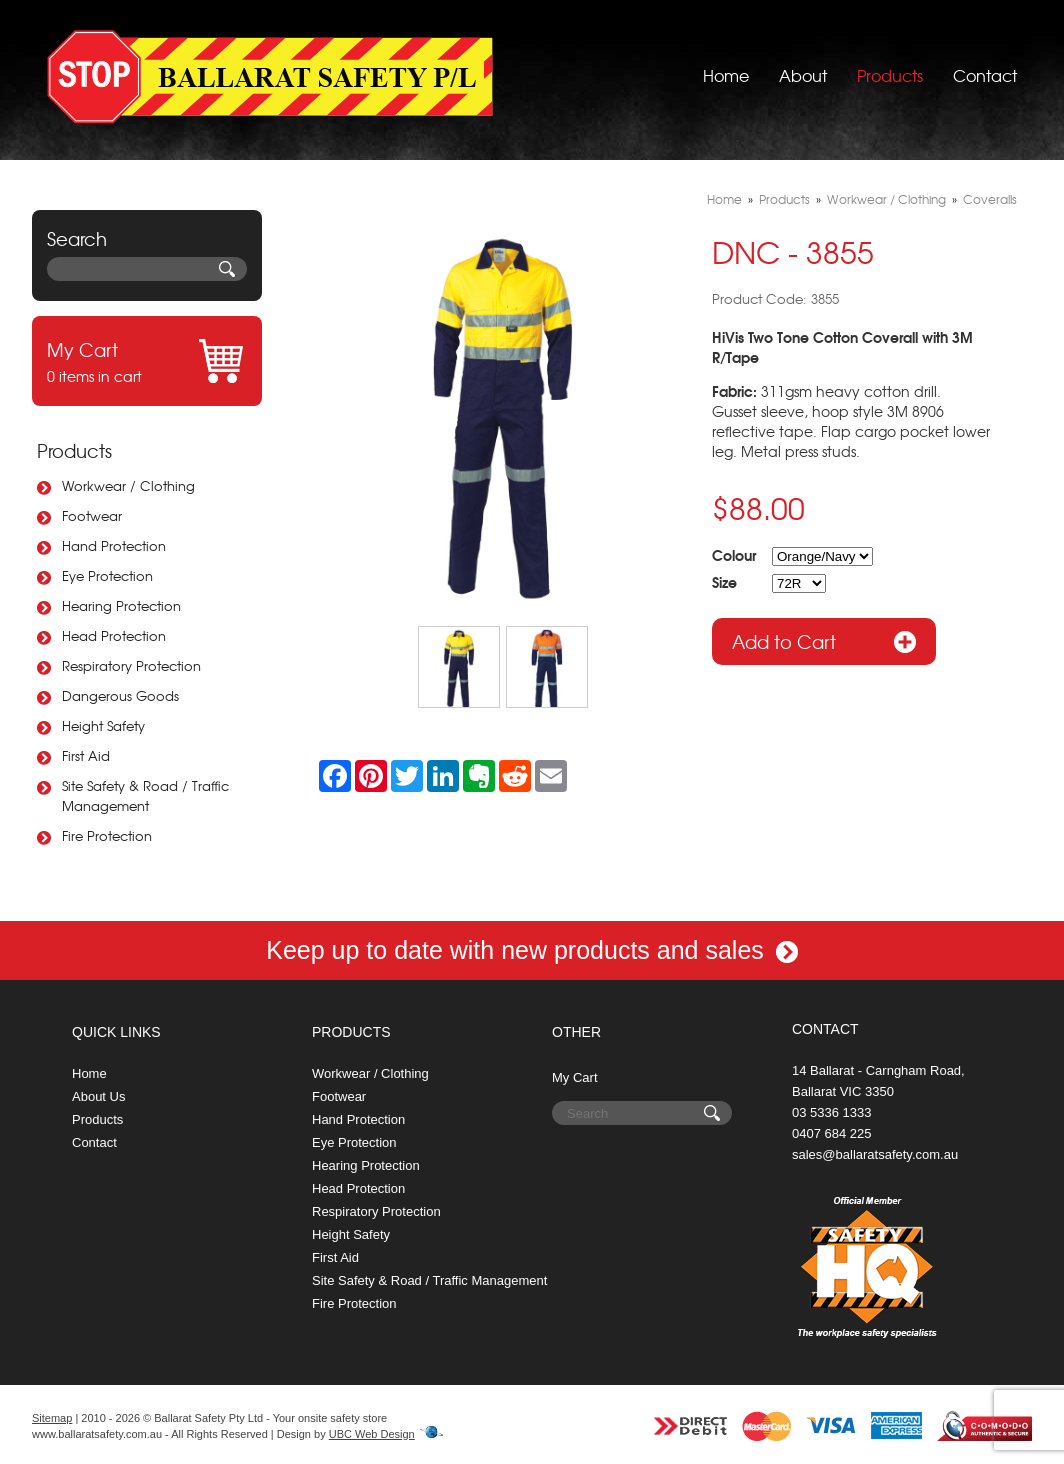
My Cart (575, 1077)
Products (890, 75)
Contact (985, 75)
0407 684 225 (832, 1133)
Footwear (92, 515)
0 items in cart (147, 361)
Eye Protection (107, 575)
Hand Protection (114, 545)
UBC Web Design (372, 1434)
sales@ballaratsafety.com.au (875, 1154)
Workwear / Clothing (128, 485)
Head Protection (114, 635)
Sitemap (52, 1418)
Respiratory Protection (131, 665)
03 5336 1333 (832, 1112)
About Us (98, 1096)
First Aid (86, 755)
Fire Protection (107, 835)
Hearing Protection (121, 605)
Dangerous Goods (120, 695)
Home (726, 75)
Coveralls (990, 199)
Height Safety (103, 725)
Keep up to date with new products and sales (532, 950)
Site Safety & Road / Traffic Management (145, 795)
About (803, 75)
